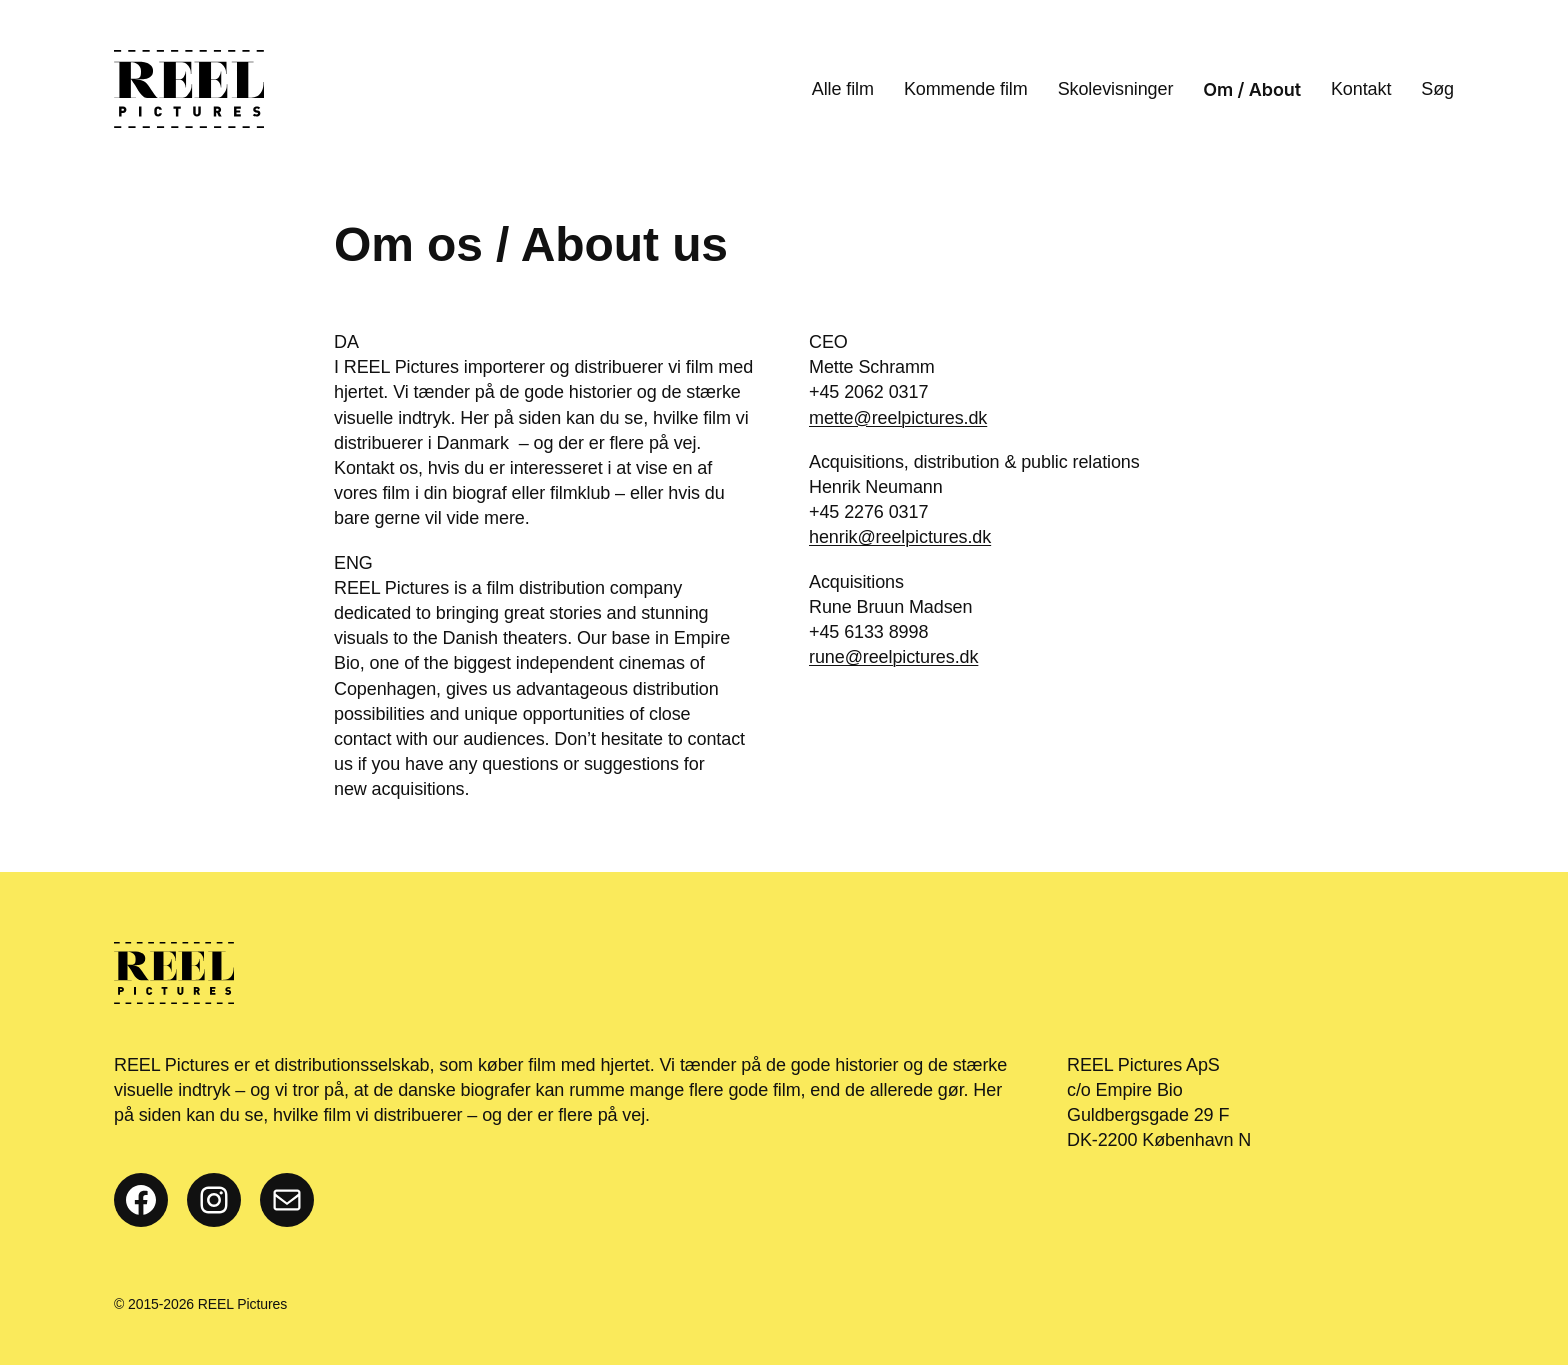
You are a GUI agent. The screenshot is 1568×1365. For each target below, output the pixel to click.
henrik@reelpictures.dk (900, 537)
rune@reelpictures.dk (893, 657)
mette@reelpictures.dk (898, 418)
